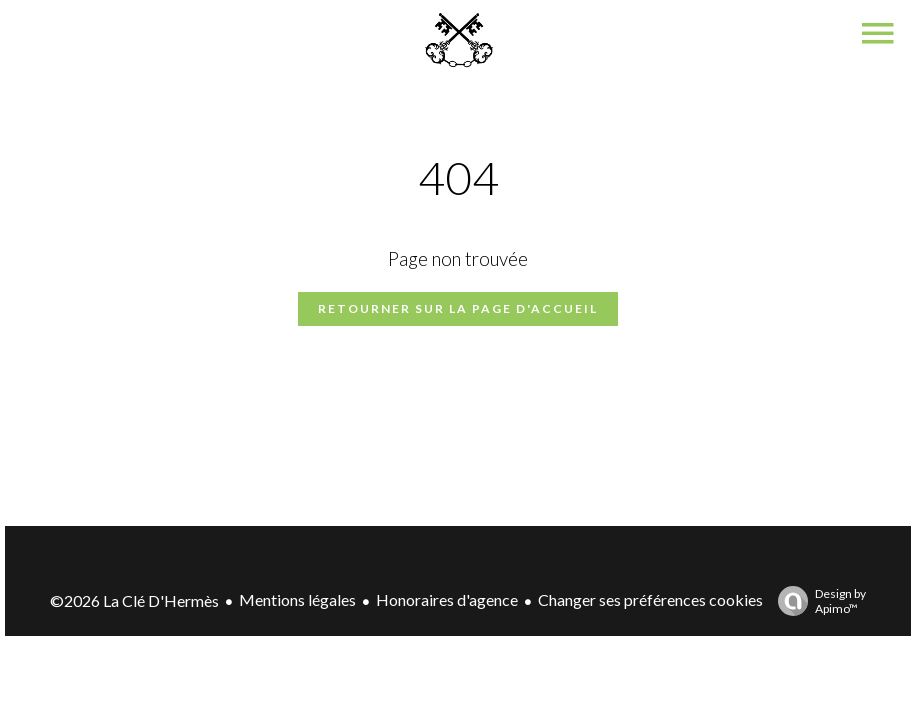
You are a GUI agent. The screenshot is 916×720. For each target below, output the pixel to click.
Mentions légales (297, 599)
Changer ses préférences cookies (650, 599)
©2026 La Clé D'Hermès (134, 600)
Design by (817, 601)
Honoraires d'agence (447, 599)
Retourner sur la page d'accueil (458, 308)
